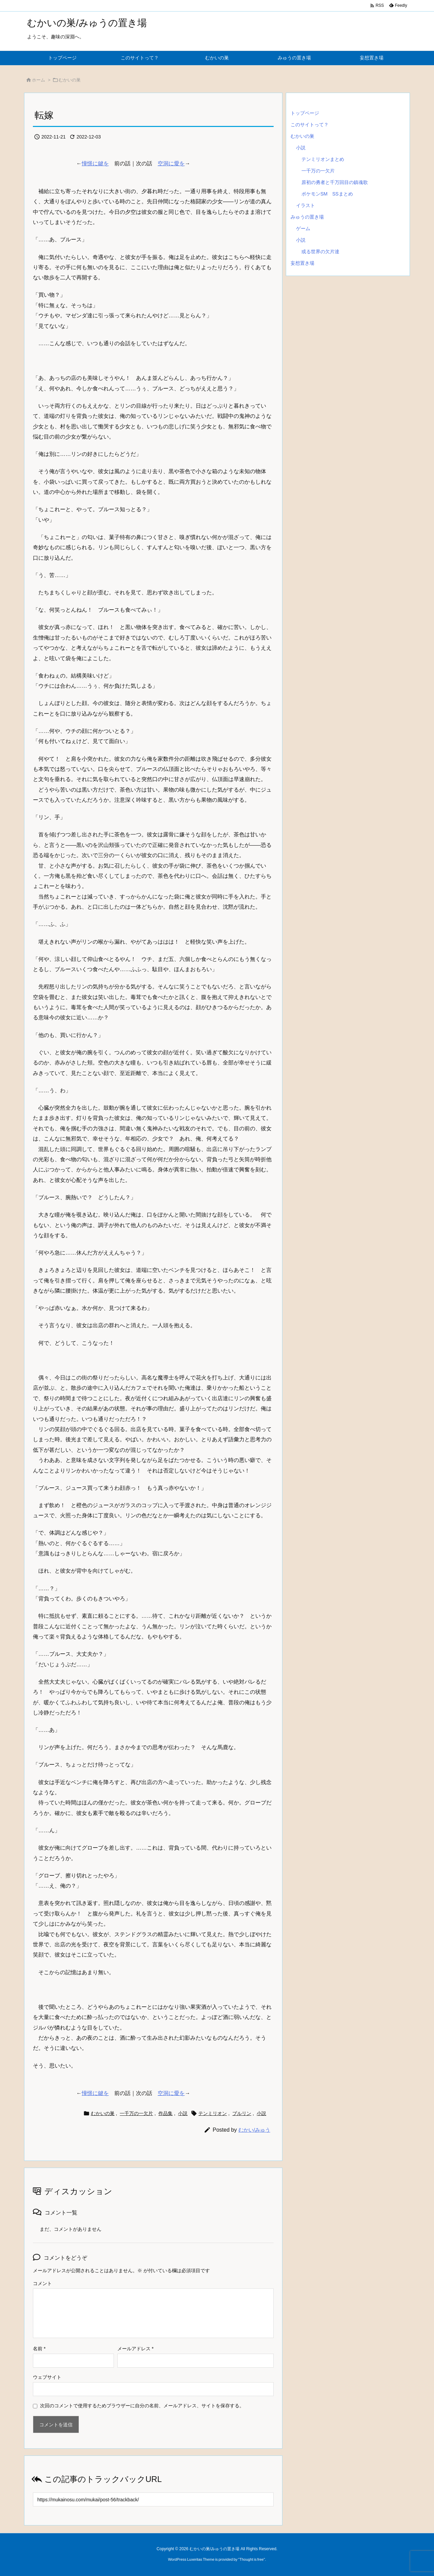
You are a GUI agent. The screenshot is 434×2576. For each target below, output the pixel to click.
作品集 (165, 2113)
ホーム (38, 79)
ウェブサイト (47, 2377)
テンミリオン (212, 2113)
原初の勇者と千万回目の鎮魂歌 (334, 182)
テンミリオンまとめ (322, 159)
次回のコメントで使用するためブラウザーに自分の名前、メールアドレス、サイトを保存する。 (142, 2405)
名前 (39, 2348)
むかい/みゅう (254, 2130)
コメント (42, 2283)
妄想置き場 (302, 263)
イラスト (305, 205)
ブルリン (241, 2113)
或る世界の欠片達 (320, 251)
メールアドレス (135, 2348)
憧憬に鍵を (95, 163)
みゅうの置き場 (307, 217)
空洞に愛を (171, 163)
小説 (183, 2113)
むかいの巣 (70, 79)
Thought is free (251, 2559)
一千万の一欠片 (136, 2113)
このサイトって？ (310, 124)
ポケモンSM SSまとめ (327, 194)
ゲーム (303, 228)
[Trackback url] (153, 2499)
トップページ (305, 113)
